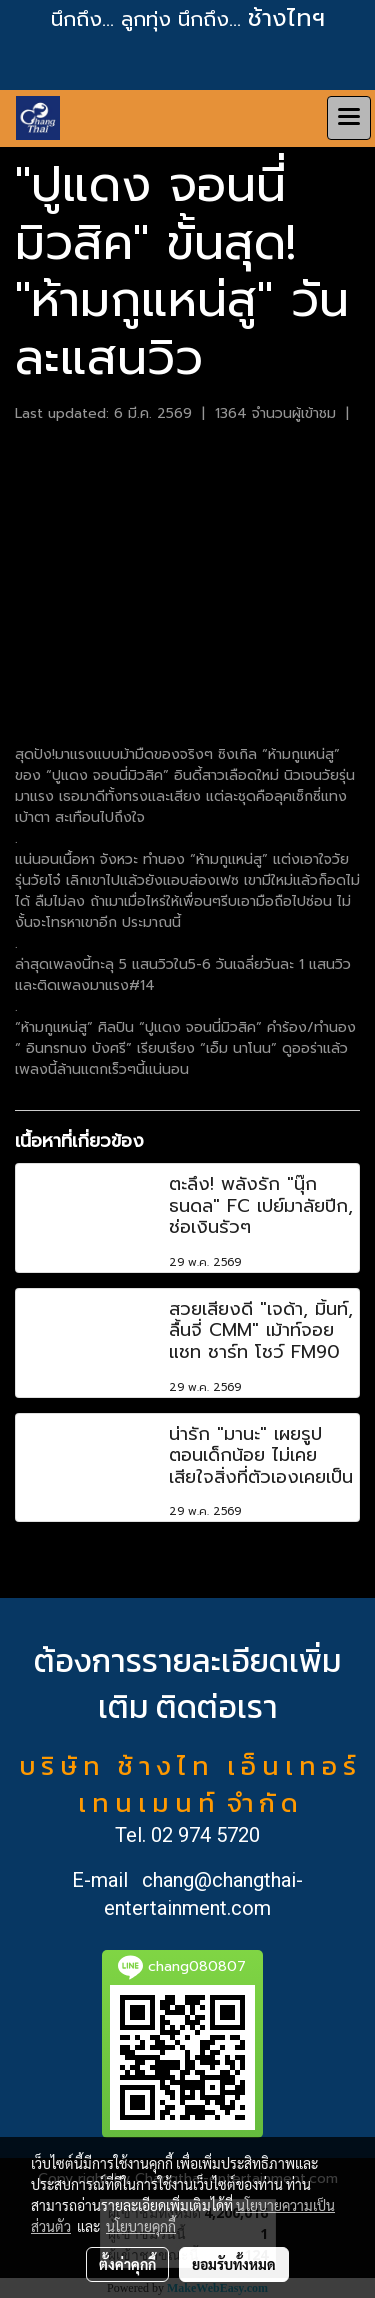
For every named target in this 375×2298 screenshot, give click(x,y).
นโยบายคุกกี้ (141, 2226)
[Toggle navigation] (349, 118)
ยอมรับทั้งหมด (234, 2264)
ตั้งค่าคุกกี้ (127, 2264)
